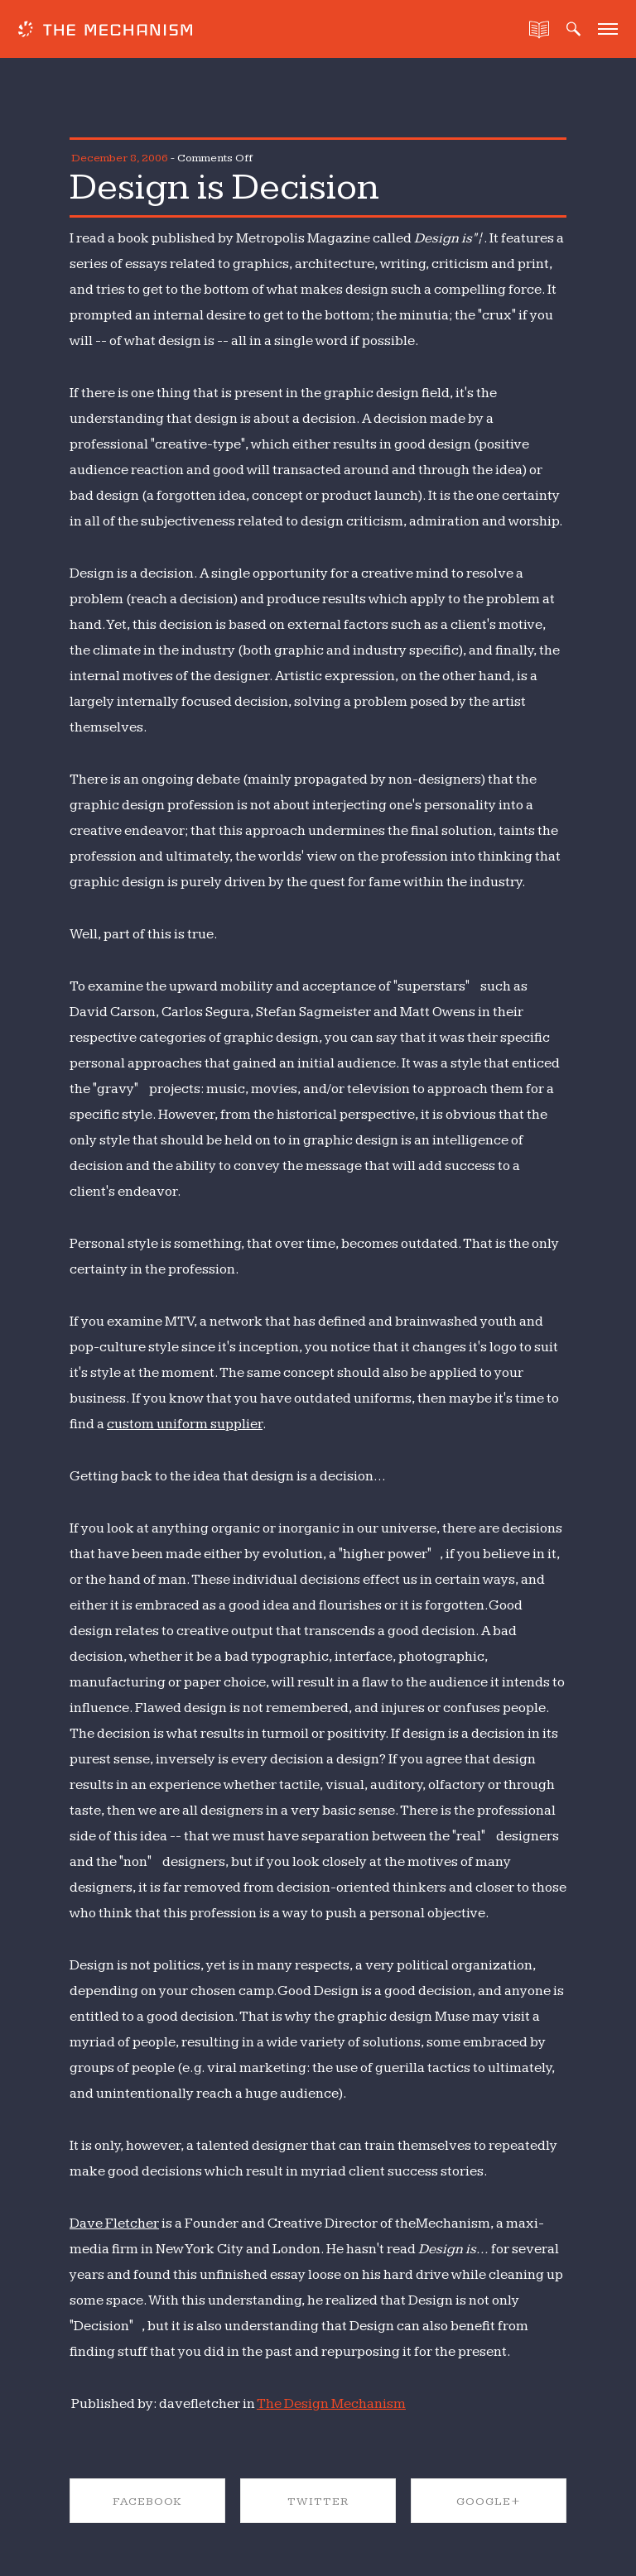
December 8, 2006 (119, 158)
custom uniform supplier (185, 1424)
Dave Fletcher (114, 2223)
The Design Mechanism (331, 2404)
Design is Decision (224, 187)
